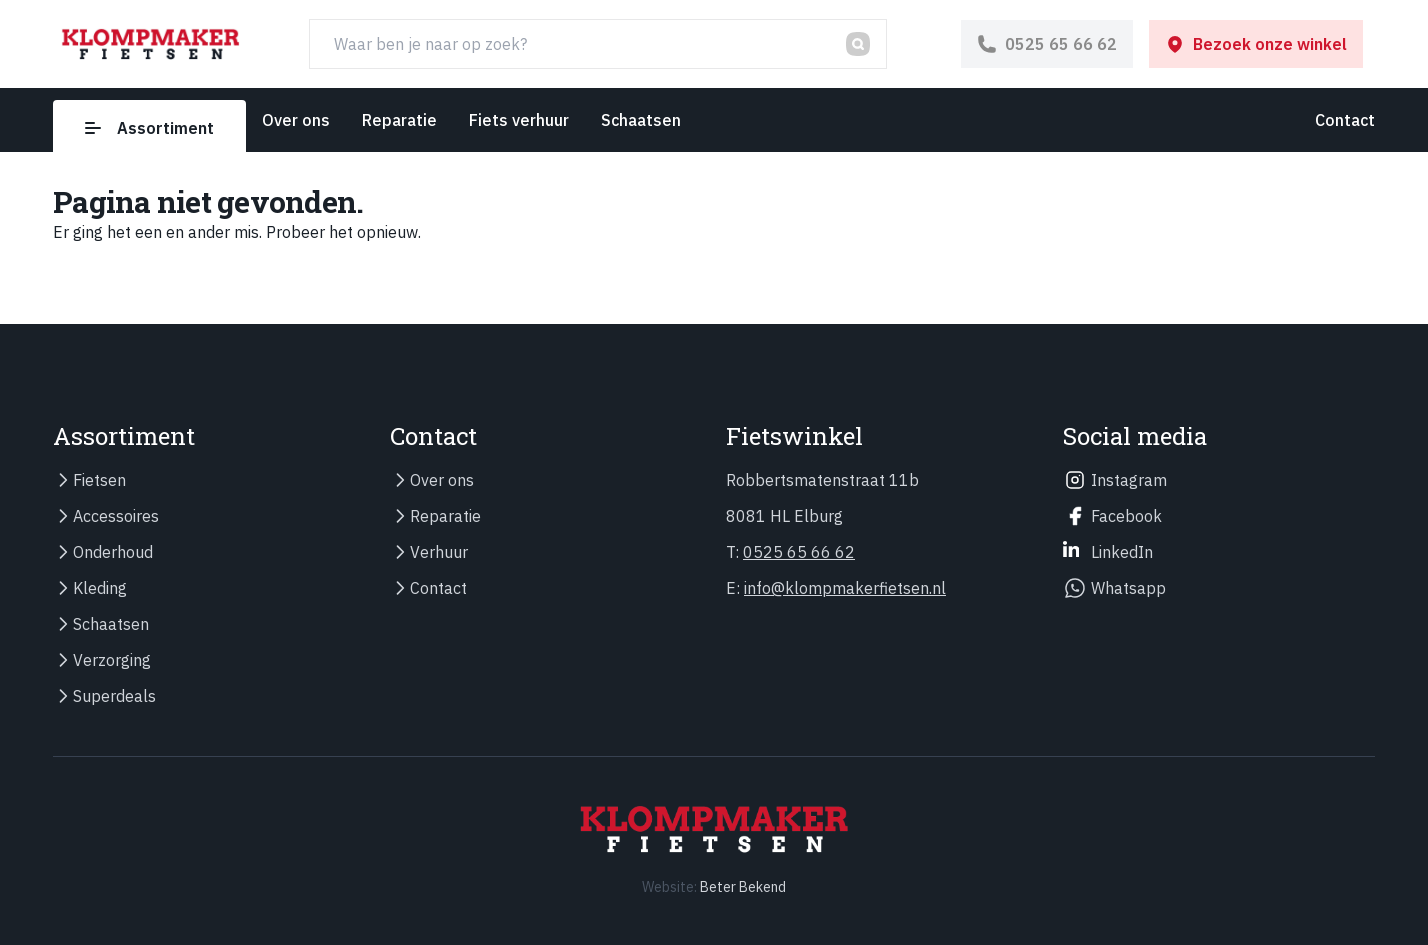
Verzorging (112, 660)
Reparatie (399, 120)
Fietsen (99, 480)
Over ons (296, 120)
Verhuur (439, 552)
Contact (1345, 120)
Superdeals (114, 696)
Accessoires (116, 516)
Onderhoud (113, 552)
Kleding (100, 588)
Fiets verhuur (519, 120)
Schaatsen (641, 120)
